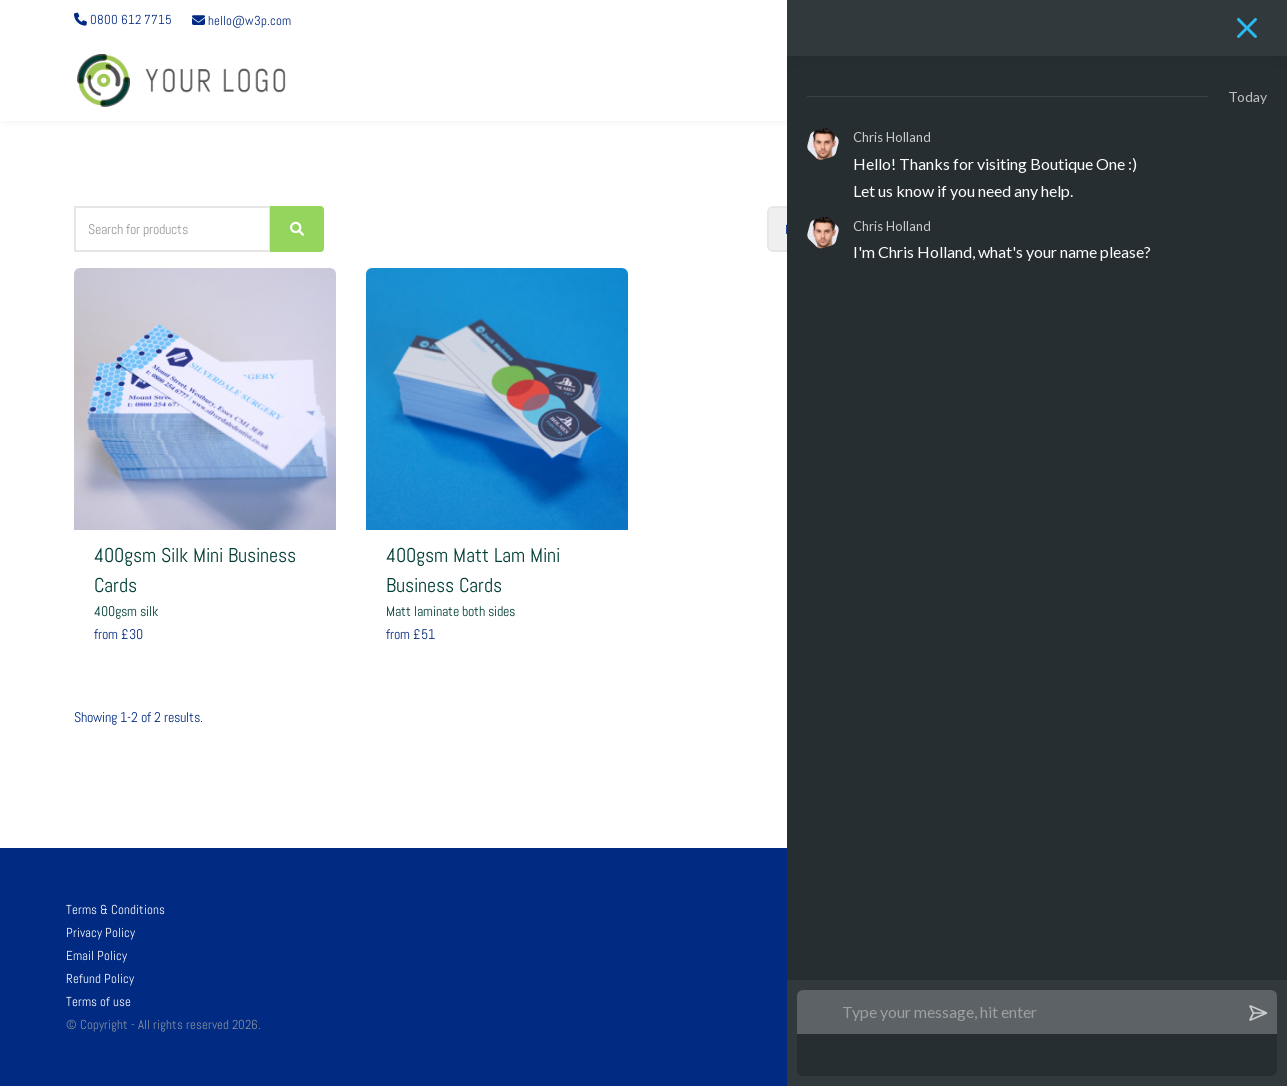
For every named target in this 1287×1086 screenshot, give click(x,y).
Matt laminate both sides (450, 611)
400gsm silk (126, 611)
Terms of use (98, 1001)
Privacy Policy (100, 932)
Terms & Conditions (115, 909)
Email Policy (96, 955)
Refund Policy (100, 978)
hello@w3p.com (241, 20)
